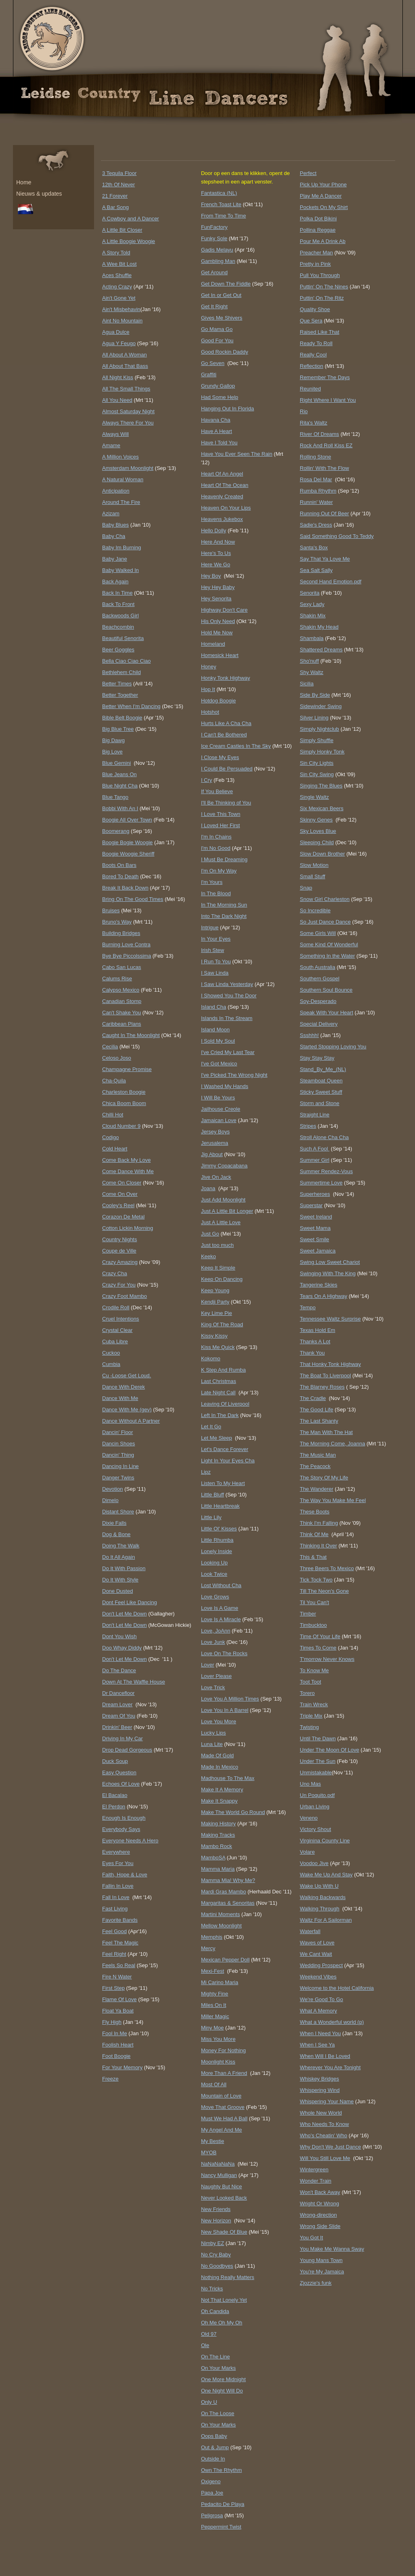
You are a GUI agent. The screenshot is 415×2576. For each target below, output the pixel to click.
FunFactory (214, 227)
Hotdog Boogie (218, 701)
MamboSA (213, 1858)
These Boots (314, 1512)
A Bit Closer (122, 230)
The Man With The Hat (326, 1432)
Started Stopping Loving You (333, 1047)
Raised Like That (319, 332)
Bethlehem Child (121, 672)
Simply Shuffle (317, 740)
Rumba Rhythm (318, 491)
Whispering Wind (320, 2090)
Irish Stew (212, 950)
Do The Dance (119, 1670)
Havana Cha (215, 420)
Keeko (208, 1256)
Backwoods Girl (120, 616)
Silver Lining (314, 718)
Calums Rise (117, 978)
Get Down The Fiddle (226, 284)
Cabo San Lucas (121, 967)
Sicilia (307, 684)
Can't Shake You (121, 1012)
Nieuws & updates (39, 193)
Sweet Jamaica (318, 1251)
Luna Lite (212, 1744)
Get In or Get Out (221, 295)
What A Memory (318, 2011)
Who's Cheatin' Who (323, 2135)
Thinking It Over (318, 1546)
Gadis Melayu (217, 250)
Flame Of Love (119, 1999)
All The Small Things (126, 389)
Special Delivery (319, 1024)
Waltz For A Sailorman (326, 1920)
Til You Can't (314, 1602)
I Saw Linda (215, 973)
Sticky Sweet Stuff (321, 1092)
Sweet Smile (314, 1239)
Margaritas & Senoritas (228, 1903)
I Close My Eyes (220, 757)
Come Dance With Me (128, 1171)
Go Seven (213, 363)
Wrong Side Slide (320, 2226)
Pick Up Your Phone (323, 184)
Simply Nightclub (319, 729)
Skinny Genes (316, 820)
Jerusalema (214, 1143)
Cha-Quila (114, 1081)
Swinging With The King (328, 1273)
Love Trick (213, 1687)
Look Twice (214, 1574)
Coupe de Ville (119, 1251)
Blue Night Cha (119, 786)
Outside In (213, 2459)
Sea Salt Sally (316, 570)
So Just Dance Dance (325, 922)
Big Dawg (113, 740)
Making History (218, 1823)
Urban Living (314, 1806)
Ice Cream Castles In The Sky (236, 746)
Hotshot (210, 712)
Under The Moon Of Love (329, 1750)
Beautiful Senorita (123, 638)
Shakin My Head (319, 627)
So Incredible (315, 910)
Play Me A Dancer (321, 196)
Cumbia (111, 1364)
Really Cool (313, 355)
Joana (208, 1188)
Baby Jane (114, 559)
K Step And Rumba (223, 1370)
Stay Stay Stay (317, 1058)
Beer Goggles (118, 650)
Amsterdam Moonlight (127, 468)
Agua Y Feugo (119, 343)
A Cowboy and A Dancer (130, 219)
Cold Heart (114, 1149)
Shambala (312, 638)
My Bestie (212, 2141)
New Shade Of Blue (224, 2232)
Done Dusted (117, 1591)
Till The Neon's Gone (324, 1591)
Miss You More (218, 2039)
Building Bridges (121, 933)
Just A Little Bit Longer (227, 1211)
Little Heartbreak (220, 1506)
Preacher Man (316, 253)
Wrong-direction (318, 2215)
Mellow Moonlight (221, 1926)
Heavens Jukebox (222, 519)
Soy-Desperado (318, 1001)
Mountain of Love (221, 2096)
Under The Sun (318, 1761)
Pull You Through (320, 275)
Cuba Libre (115, 1341)
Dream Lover (117, 1704)
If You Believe (217, 791)
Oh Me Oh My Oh (221, 2323)
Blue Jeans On (119, 774)
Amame (111, 445)
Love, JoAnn (215, 1631)
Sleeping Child (317, 842)
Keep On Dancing (222, 1279)
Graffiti (208, 374)
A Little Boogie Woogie (128, 241)
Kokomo (210, 1358)
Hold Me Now (217, 633)
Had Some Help (219, 397)
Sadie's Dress (316, 525)
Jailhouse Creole (220, 1109)
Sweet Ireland (316, 1217)
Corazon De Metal (123, 1217)
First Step (113, 1988)
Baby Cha (113, 536)
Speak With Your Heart (326, 1012)
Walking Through (320, 1909)
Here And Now (218, 542)
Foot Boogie (116, 2056)
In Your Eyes (216, 939)
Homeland (213, 644)
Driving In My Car (122, 1738)
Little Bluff (212, 1495)
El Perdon (113, 1806)
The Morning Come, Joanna (332, 1444)
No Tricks (212, 2289)
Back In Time (117, 593)
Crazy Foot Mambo (124, 1296)
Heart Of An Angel (222, 474)
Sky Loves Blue (318, 831)
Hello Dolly (213, 530)
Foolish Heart (117, 2045)
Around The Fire (121, 502)
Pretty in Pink (315, 264)
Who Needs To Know (324, 2124)
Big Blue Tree (118, 729)
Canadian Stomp (121, 1001)
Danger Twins (118, 1478)
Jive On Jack (216, 1177)
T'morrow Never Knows (327, 1659)
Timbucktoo (313, 1625)
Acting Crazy (117, 287)
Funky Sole (214, 238)
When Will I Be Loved (325, 2056)
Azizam (111, 513)
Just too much (217, 1245)
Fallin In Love (117, 1886)
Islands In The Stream (226, 1018)
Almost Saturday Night (128, 411)
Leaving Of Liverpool (225, 1404)
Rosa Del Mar (316, 479)
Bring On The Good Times (132, 899)
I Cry (206, 780)
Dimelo (110, 1500)
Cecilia (110, 1047)
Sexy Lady (312, 604)
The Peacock (315, 1466)
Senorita (309, 593)
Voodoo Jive (314, 1863)
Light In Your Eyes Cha (228, 1461)
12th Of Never (118, 184)
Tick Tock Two (316, 1580)
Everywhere (116, 1852)
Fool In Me (114, 2033)
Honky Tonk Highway (225, 678)
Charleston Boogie (123, 1092)
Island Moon (215, 1030)
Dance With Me (120, 1398)
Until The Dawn (318, 1738)
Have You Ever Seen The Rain (236, 454)
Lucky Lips (213, 1733)
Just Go (210, 1234)
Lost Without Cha (221, 1585)
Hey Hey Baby (218, 587)
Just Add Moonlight (223, 1200)
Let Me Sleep (216, 1438)
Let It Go (211, 1427)
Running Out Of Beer (324, 513)
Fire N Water (117, 1977)
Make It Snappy (219, 1801)
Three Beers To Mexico (327, 1568)
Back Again (115, 581)
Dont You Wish (119, 1636)
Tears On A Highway (323, 1296)
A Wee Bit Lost (119, 264)
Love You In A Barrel (224, 1710)
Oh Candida (215, 2311)
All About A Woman (124, 355)
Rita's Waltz (313, 423)
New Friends (216, 2209)
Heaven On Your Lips (226, 508)
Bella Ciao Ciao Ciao (126, 661)
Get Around (214, 272)
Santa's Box (314, 547)
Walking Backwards (323, 1897)
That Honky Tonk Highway (330, 1364)
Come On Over (119, 1194)
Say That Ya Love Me (325, 559)
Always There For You (128, 423)
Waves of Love (317, 1943)
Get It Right (214, 306)
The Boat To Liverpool (325, 1375)
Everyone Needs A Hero (130, 1841)
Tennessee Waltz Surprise (330, 1319)
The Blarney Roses (322, 1387)
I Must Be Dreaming (224, 859)
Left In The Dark (220, 1415)
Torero (307, 1693)
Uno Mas (310, 1784)
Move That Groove (222, 2107)
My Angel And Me (221, 2130)
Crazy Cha (114, 1273)
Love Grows (215, 1597)
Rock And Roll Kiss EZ (326, 445)
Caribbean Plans (121, 1024)
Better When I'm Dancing (131, 706)
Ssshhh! (309, 1035)
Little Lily (211, 1517)
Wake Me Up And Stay (326, 1875)
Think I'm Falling (319, 1523)
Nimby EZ (212, 2243)
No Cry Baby (216, 2255)
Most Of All (214, 2084)
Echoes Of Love (121, 1784)
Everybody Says (121, 1829)
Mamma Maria (218, 1869)
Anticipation (115, 491)
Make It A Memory (222, 1789)
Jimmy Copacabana (224, 1166)
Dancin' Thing (118, 1455)
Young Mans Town (321, 2260)
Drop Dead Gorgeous (127, 1750)
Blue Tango (115, 797)
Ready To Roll (316, 343)
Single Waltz (314, 797)
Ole (205, 2345)
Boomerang (115, 831)
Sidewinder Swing (321, 706)
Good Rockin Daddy (224, 352)
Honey (208, 667)
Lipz (206, 1472)
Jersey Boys (215, 1132)
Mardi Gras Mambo (223, 1892)
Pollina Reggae (318, 230)
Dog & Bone (116, 1534)
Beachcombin (118, 627)
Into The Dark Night (223, 916)
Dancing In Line (120, 1466)
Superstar (311, 1205)
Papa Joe (212, 2493)
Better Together (120, 695)
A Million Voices (120, 457)
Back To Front (118, 604)
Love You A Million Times (230, 1699)
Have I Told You (219, 443)
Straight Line (314, 1115)
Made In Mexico (219, 1767)
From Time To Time (223, 216)
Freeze (110, 2079)
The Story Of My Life (324, 1478)
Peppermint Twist (221, 2527)
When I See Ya (317, 2045)
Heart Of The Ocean (224, 485)
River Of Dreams (319, 434)
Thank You (312, 1353)
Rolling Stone (315, 457)
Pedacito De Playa (222, 2504)
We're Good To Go (321, 1999)
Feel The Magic (120, 1943)
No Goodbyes (217, 2266)
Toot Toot (310, 1682)
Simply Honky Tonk (322, 752)
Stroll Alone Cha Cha (324, 1137)
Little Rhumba (217, 1540)
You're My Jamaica (322, 2272)
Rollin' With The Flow (324, 468)
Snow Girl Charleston (325, 899)
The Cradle (313, 1398)
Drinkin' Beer (117, 1727)
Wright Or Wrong (319, 2203)
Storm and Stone (320, 1103)
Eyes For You (117, 1863)
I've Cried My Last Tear (228, 1052)
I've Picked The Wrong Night (234, 1075)
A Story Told (116, 253)
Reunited (310, 389)
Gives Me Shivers (221, 318)
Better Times (117, 684)
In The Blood (216, 893)
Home (23, 182)
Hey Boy (211, 576)
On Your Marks (218, 2368)
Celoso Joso (116, 1058)
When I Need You (320, 2033)
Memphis (211, 1937)
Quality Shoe (315, 309)
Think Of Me (314, 1534)
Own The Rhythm (221, 2470)
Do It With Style (120, 1580)
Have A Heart (216, 431)
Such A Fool (314, 1149)
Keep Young (215, 1290)
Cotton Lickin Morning (127, 1228)
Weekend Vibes (318, 1977)
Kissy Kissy (214, 1336)
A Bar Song (115, 207)
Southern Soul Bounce (326, 990)
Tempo (308, 1307)
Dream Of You (118, 1716)
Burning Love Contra (126, 944)
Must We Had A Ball (224, 2118)
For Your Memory (122, 2067)
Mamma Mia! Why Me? (228, 1880)
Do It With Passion (123, 1568)
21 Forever (115, 196)
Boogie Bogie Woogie (127, 842)
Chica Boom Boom (124, 1103)
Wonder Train (316, 2181)
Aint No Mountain (122, 321)
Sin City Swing (317, 774)
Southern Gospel (320, 978)
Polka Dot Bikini (318, 219)
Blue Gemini (116, 763)
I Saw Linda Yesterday (227, 984)
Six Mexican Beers (322, 808)
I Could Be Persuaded (226, 769)
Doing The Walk (120, 1546)
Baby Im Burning (121, 547)
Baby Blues (115, 525)
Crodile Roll (115, 1307)
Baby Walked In (120, 570)
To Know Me (314, 1670)
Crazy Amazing (119, 1262)
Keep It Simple (218, 1268)
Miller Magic (215, 2016)
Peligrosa (212, 2515)
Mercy (208, 1948)
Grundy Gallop (218, 386)
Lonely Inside (216, 1551)
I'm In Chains (216, 837)
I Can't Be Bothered (224, 735)
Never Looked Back (224, 2198)
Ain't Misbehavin (121, 309)
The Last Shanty (319, 1421)
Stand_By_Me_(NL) (323, 1069)
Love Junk (213, 1642)
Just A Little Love (221, 1222)
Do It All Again (118, 1557)
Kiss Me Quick (218, 1347)
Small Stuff (312, 876)
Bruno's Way (117, 922)
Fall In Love (115, 1897)
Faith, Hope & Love (124, 1875)
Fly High (112, 2022)
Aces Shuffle (117, 275)
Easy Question (119, 1772)
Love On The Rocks (224, 1653)
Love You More (218, 1721)
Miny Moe (212, 2028)
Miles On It (213, 2005)
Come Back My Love (126, 1160)
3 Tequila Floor (119, 173)
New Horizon (216, 2220)
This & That (313, 1557)
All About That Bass (125, 366)
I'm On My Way (219, 871)
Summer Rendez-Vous (326, 1171)
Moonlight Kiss (218, 2062)
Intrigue (209, 927)
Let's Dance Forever (224, 1449)
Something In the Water (327, 956)
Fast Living (115, 1909)
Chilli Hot (112, 1115)
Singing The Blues (321, 786)
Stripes (308, 1126)
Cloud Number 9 (121, 1126)
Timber (308, 1614)
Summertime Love (321, 1183)
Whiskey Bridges (319, 2079)
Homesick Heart (219, 655)
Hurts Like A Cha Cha (226, 723)
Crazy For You (118, 1285)
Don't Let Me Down (124, 1614)
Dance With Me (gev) (127, 1409)
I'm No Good (216, 848)
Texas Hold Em (317, 1330)
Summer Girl (314, 1160)
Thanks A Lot (315, 1341)
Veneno (309, 1818)
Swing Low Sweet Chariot (330, 1262)
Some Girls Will (318, 933)
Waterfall (310, 1931)
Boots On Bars (119, 865)
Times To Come (318, 1648)
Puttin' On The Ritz (322, 298)
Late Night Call (218, 1392)
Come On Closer (121, 1183)
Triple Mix (311, 1716)
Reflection (311, 366)
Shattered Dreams (321, 650)
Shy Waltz (311, 672)
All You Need (117, 400)
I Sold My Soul (218, 1041)
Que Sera (311, 321)
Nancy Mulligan (219, 2175)
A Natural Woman (122, 479)
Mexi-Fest (212, 1971)
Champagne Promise (127, 1069)
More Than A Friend (224, 2073)
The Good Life (316, 1409)
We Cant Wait (316, 1954)
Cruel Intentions (120, 1319)
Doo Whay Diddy (122, 1648)
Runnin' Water (316, 502)
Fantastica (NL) (219, 193)
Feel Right (114, 1954)
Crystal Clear (117, 1330)
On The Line (215, 2357)
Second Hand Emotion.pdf (331, 581)
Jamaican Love (218, 1120)
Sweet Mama (315, 1228)
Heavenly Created (222, 496)
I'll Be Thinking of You (226, 803)
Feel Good (114, 1931)
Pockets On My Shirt (324, 207)
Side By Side (315, 695)
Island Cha (213, 1007)
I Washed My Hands (224, 1086)
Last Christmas (218, 1381)
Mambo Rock (216, 1846)
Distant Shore (118, 1512)
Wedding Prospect (321, 1965)
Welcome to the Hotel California (337, 1988)
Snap (306, 888)
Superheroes (315, 1194)
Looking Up (214, 1563)
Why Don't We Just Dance (330, 2147)
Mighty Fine (214, 1994)
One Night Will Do (222, 2391)
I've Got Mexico (219, 1064)
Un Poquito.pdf (317, 1795)
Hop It (208, 689)
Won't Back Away (320, 2192)
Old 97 (208, 2334)
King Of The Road (222, 1324)
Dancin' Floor (117, 1432)
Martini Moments (220, 1914)
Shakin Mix (313, 616)
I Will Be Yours (218, 1098)
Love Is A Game (219, 1608)
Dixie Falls (114, 1523)
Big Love (112, 752)
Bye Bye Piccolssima (126, 956)
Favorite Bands (119, 1920)
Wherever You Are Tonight (330, 2067)
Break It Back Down (125, 888)
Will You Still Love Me (325, 2158)
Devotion (112, 1489)
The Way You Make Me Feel (333, 1500)
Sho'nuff (309, 661)
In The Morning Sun (224, 905)
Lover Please (216, 1676)
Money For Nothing (223, 2050)
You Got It (311, 2238)
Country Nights (119, 1239)
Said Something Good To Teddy (337, 536)
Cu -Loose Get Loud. (126, 1375)
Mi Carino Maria (219, 1982)
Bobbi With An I (120, 808)
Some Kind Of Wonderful (329, 944)
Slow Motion (314, 865)
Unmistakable (316, 1772)
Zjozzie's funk (316, 2283)
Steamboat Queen (321, 1081)
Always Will (115, 434)
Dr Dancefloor (118, 1693)
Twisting (309, 1727)
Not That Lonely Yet (224, 2300)
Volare (307, 1852)
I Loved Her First (220, 825)
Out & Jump (215, 2447)
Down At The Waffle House (133, 1682)
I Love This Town (220, 814)
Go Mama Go (217, 329)
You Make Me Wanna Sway (332, 2249)
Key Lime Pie (216, 1313)
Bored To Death (120, 876)
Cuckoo (111, 1353)
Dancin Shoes (118, 1444)
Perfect (308, 173)
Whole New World (321, 2113)
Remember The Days (325, 377)
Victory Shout (315, 1829)
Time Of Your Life (320, 1636)
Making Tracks (218, 1835)
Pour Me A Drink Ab (323, 241)
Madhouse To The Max (228, 1778)
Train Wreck (314, 1704)
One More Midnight (223, 2379)
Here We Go (215, 564)
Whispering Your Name (327, 2101)
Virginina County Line (325, 1841)
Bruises (111, 910)
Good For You (217, 340)
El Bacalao (114, 1795)
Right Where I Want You (328, 400)
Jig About (212, 1154)
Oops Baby (214, 2436)
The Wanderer (317, 1489)
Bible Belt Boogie (122, 718)
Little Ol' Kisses (219, 1529)
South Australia (317, 967)
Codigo (110, 1137)
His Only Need (218, 621)
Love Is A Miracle (221, 1619)
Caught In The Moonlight (131, 1035)
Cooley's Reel (118, 1205)
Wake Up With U (319, 1886)
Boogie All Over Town (127, 820)
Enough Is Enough (123, 1818)
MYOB (208, 2152)
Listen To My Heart (223, 1483)
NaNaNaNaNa (218, 2164)
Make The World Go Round (233, 1812)
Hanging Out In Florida (227, 409)
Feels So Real (118, 1965)
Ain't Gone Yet (118, 298)
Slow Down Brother (322, 854)
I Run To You (216, 961)
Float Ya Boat (118, 2011)
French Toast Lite (221, 204)
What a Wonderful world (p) (332, 2022)
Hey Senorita (216, 598)
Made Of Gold (217, 1755)
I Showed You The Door (229, 995)
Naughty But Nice (221, 2186)
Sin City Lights (317, 763)
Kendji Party (215, 1302)
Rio (304, 411)
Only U (209, 2402)
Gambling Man (218, 261)
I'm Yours (211, 882)
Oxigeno (210, 2481)
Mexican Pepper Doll (225, 1960)
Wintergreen (314, 2169)
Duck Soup (115, 1761)
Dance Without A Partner (131, 1421)
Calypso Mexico (120, 990)
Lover (207, 1665)
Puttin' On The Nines (324, 287)
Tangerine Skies (319, 1285)
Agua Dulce (115, 332)
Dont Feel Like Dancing (129, 1602)
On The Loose (217, 2413)
